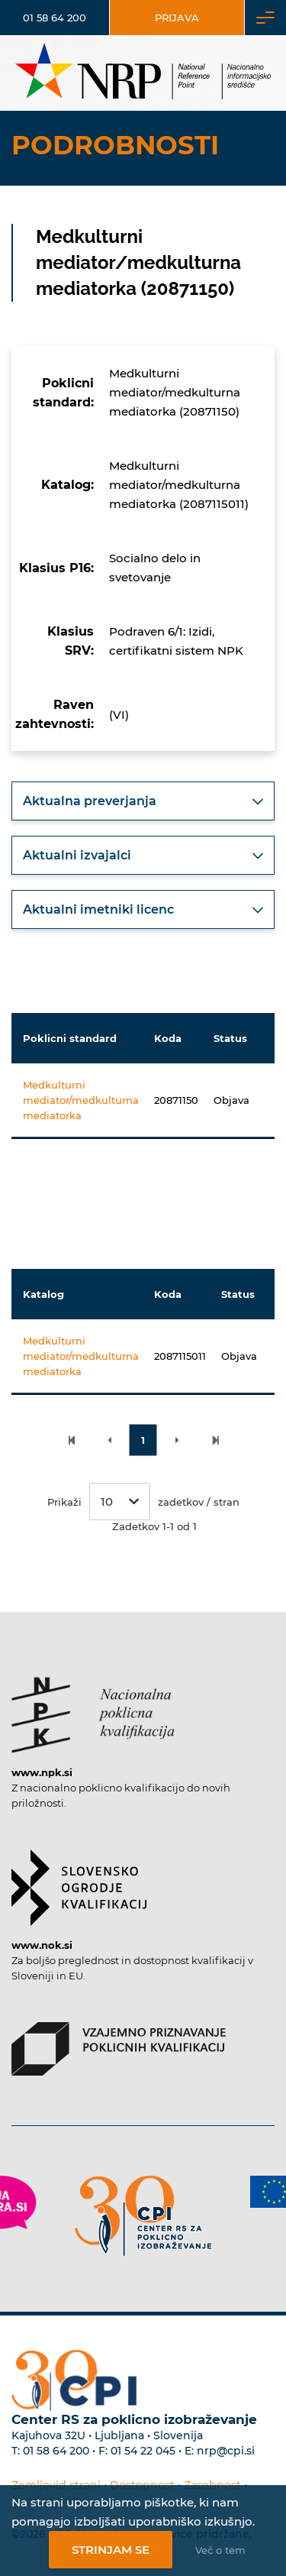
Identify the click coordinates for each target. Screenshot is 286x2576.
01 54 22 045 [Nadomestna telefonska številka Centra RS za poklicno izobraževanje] (143, 2451)
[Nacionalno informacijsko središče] (143, 73)
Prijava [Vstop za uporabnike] (177, 17)
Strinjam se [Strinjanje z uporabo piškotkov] (110, 2549)
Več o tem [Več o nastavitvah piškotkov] (220, 2550)
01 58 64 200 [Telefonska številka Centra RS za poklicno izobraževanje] (56, 2451)
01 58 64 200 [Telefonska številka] (54, 17)
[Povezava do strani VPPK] (118, 2041)
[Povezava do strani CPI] (143, 2215)
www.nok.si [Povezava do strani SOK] (41, 1945)
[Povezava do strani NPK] (93, 1707)
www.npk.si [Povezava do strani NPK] (41, 1772)
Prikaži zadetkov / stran (143, 1501)
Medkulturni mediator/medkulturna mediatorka (81, 1100)
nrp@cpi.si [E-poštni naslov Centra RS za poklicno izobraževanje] (226, 2451)
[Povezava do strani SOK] (78, 1880)
